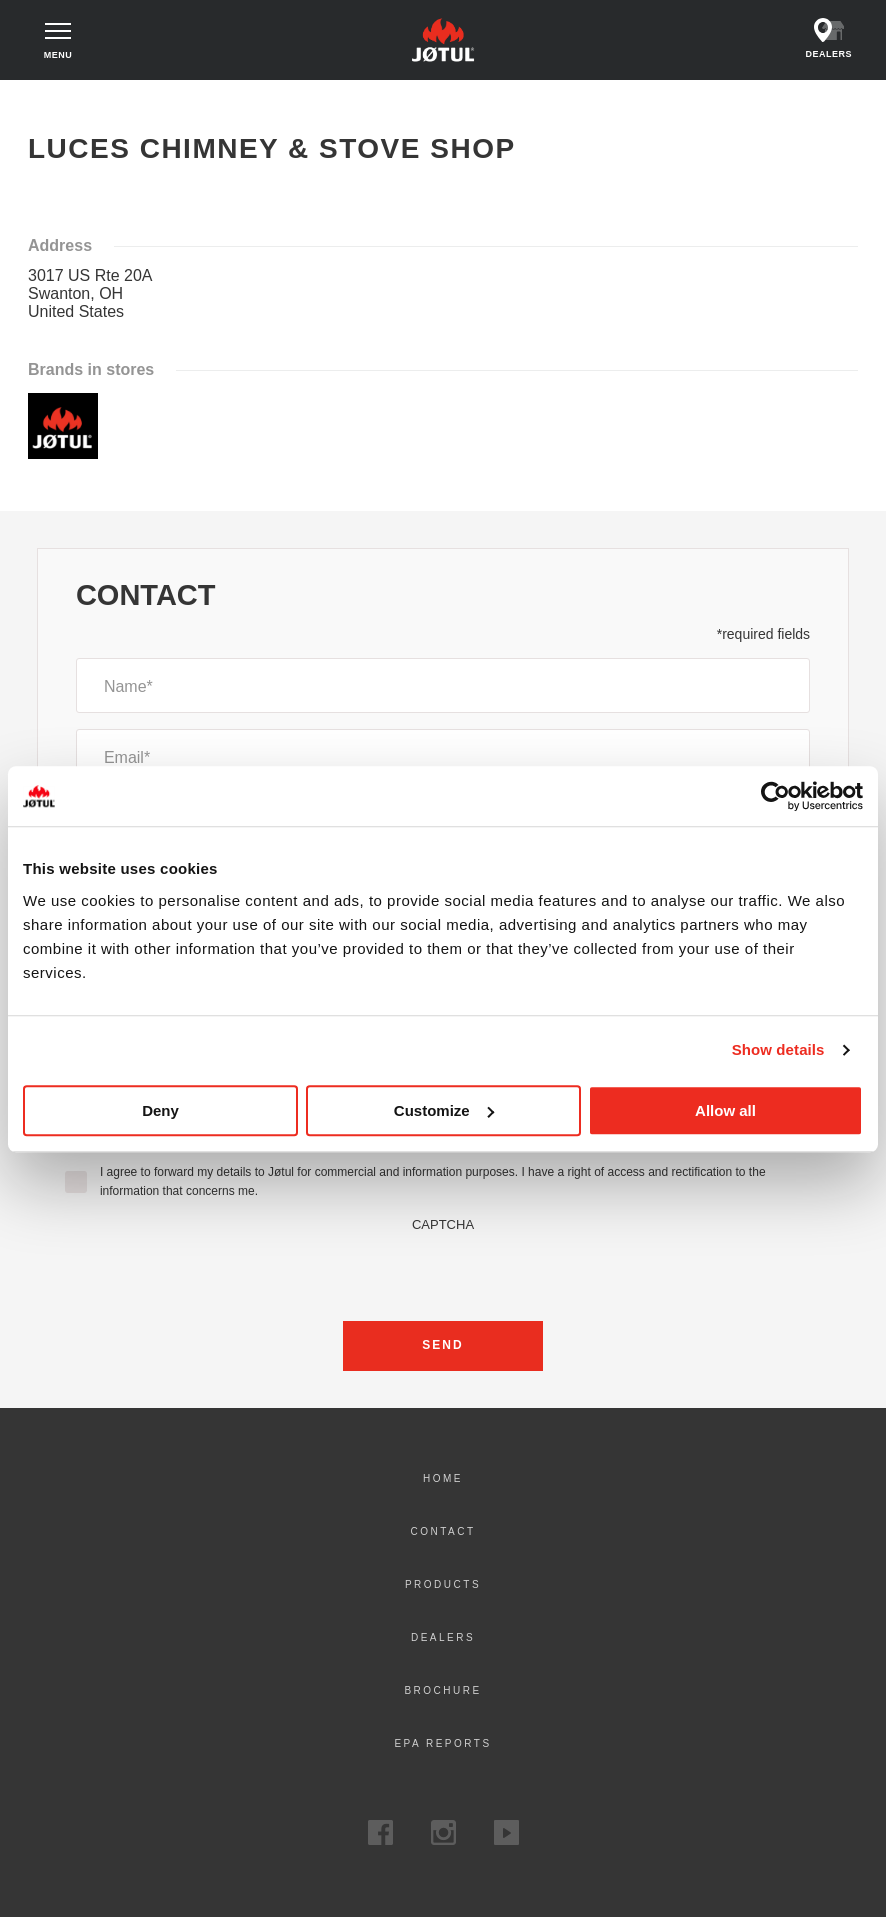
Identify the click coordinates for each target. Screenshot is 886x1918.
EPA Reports (442, 1743)
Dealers (443, 1637)
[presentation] (443, 1271)
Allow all (725, 1110)
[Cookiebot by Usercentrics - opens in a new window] (775, 796)
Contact (442, 1531)
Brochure (442, 1690)
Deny (160, 1110)
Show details (778, 1049)
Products (443, 1584)
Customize (444, 1110)
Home (53, 99)
